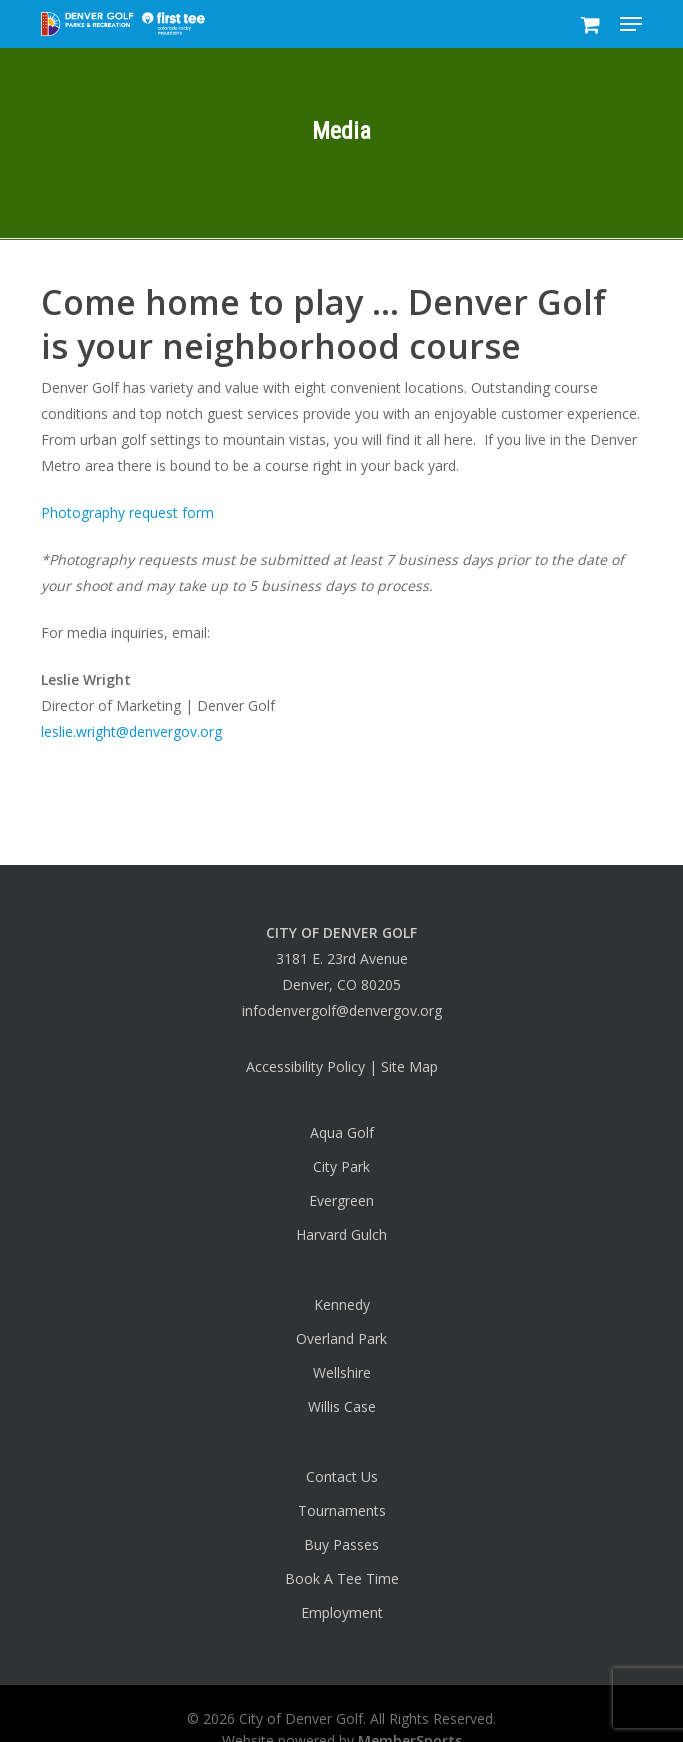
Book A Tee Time (342, 1578)
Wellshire (342, 1372)
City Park (341, 1166)
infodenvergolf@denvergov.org (342, 1010)
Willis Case (342, 1406)
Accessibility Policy (305, 1066)
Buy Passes (341, 1544)
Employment (342, 1612)
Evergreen (341, 1200)
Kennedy (342, 1304)
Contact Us (342, 1476)
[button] (631, 24)
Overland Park (341, 1338)
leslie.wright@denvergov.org (131, 731)
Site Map (409, 1066)
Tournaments (342, 1510)
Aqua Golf (342, 1132)
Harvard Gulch (341, 1234)
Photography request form (127, 512)
